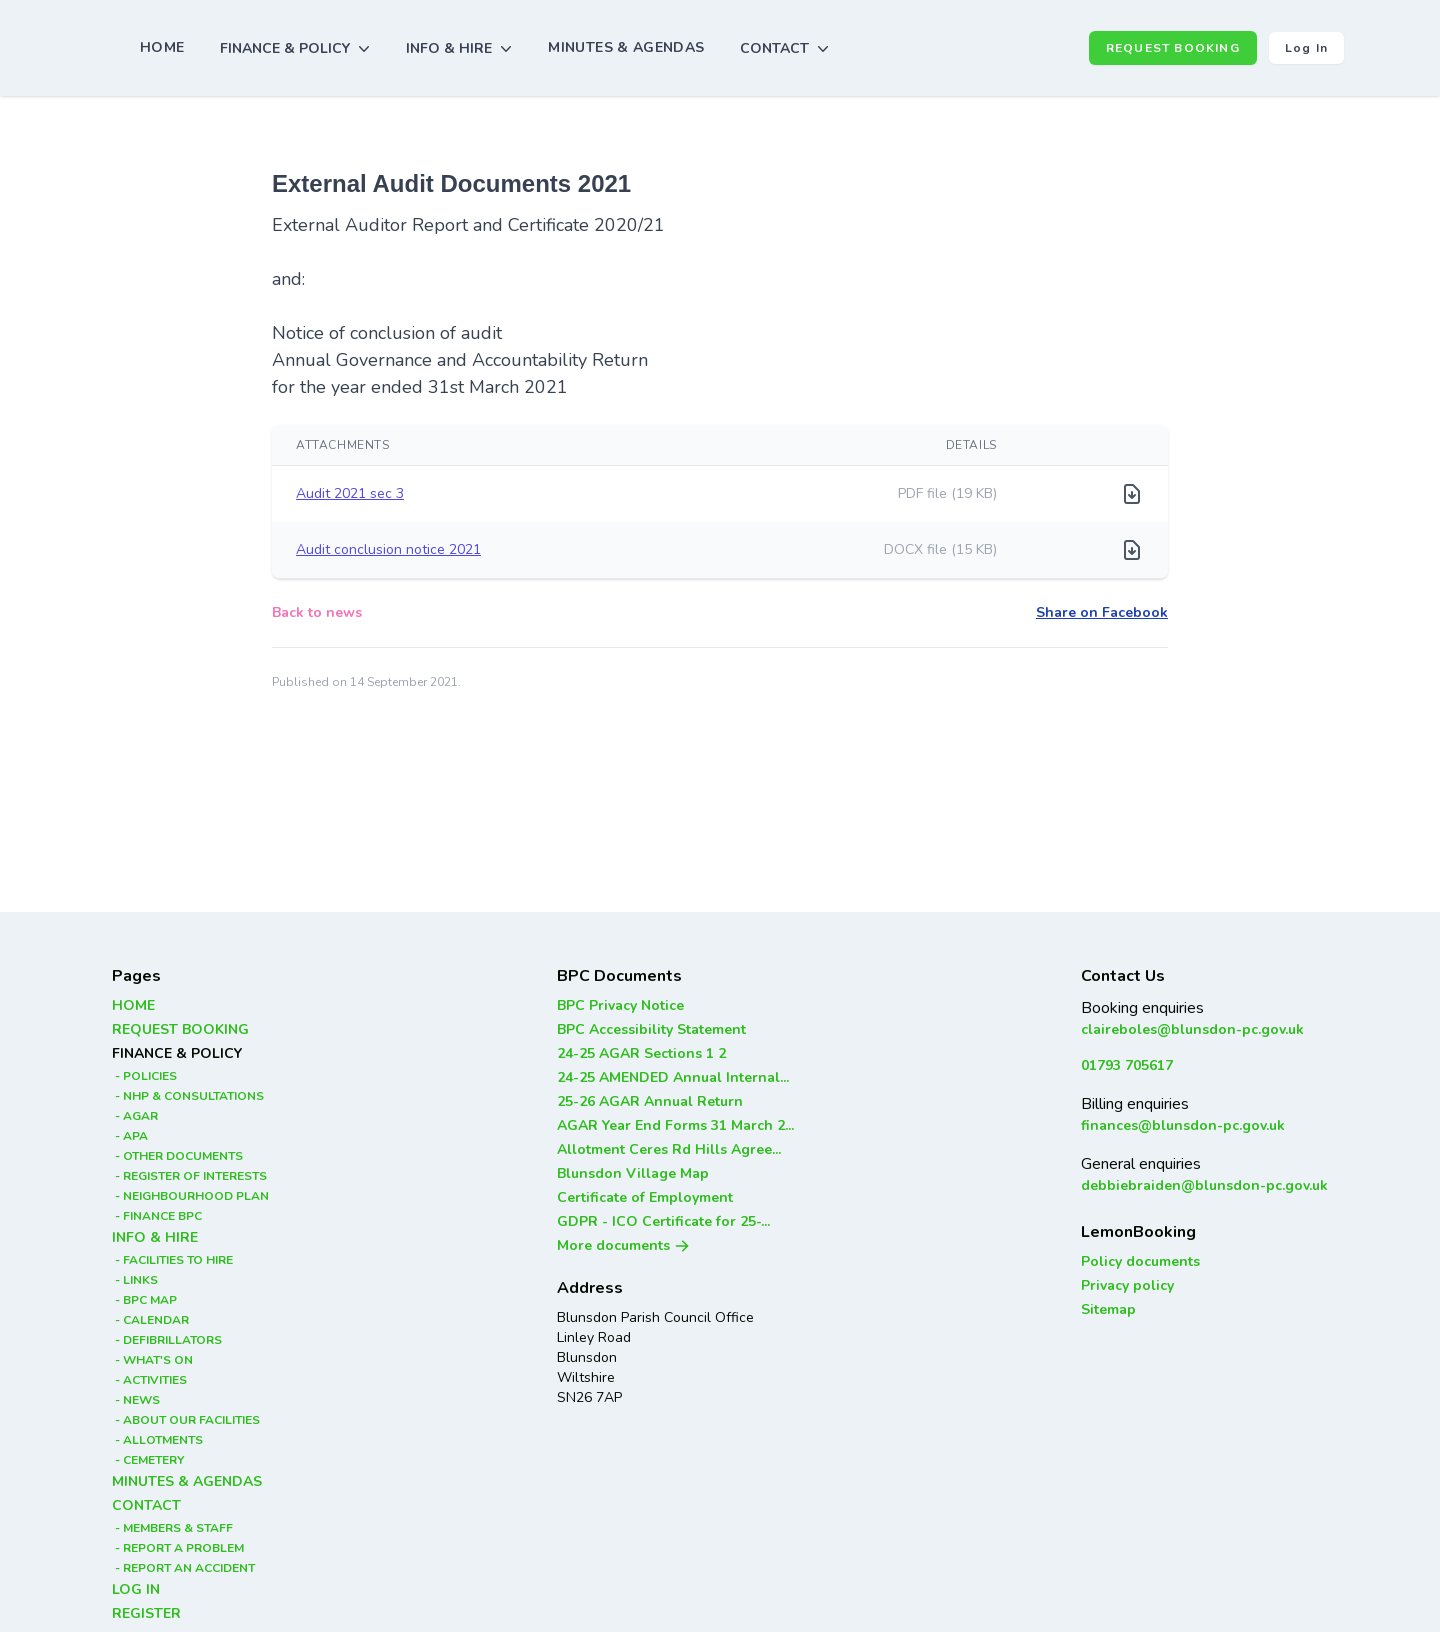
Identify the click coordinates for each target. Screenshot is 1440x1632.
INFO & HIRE (155, 1237)
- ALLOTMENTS (157, 1440)
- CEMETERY (148, 1460)
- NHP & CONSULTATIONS (188, 1096)
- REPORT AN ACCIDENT (183, 1568)
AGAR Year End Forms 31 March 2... (675, 1125)
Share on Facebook (1102, 612)
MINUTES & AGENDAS (626, 47)
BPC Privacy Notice (620, 1005)
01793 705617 (1127, 1065)
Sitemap (1108, 1309)
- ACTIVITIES (149, 1380)
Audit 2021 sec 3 (350, 493)
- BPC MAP (144, 1300)
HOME (162, 47)
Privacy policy (1127, 1285)
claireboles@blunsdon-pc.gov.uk (1192, 1029)
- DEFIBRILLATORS (167, 1340)
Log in (1306, 48)
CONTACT (146, 1505)
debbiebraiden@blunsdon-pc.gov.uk (1204, 1185)
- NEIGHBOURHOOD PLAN (190, 1196)
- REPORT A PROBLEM (178, 1548)
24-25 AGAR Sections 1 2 (641, 1053)
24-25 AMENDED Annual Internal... (673, 1077)
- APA (130, 1136)
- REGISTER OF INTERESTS (189, 1176)
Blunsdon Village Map (633, 1173)
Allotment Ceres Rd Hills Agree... (669, 1149)
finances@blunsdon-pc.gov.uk (1183, 1125)
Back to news (317, 612)
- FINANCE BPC (157, 1216)
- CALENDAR (150, 1320)
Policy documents (1140, 1261)
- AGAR (135, 1116)
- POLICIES (144, 1076)
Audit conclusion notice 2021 (388, 549)
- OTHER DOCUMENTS (177, 1156)
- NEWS (136, 1400)
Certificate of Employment (645, 1197)
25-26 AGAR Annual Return (650, 1101)
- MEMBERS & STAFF (172, 1528)
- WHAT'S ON (152, 1360)
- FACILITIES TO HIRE (172, 1260)
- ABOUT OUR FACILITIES (186, 1420)
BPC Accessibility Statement (651, 1029)
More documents (623, 1245)
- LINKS (135, 1280)
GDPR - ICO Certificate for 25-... (663, 1221)
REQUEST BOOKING (1173, 48)
